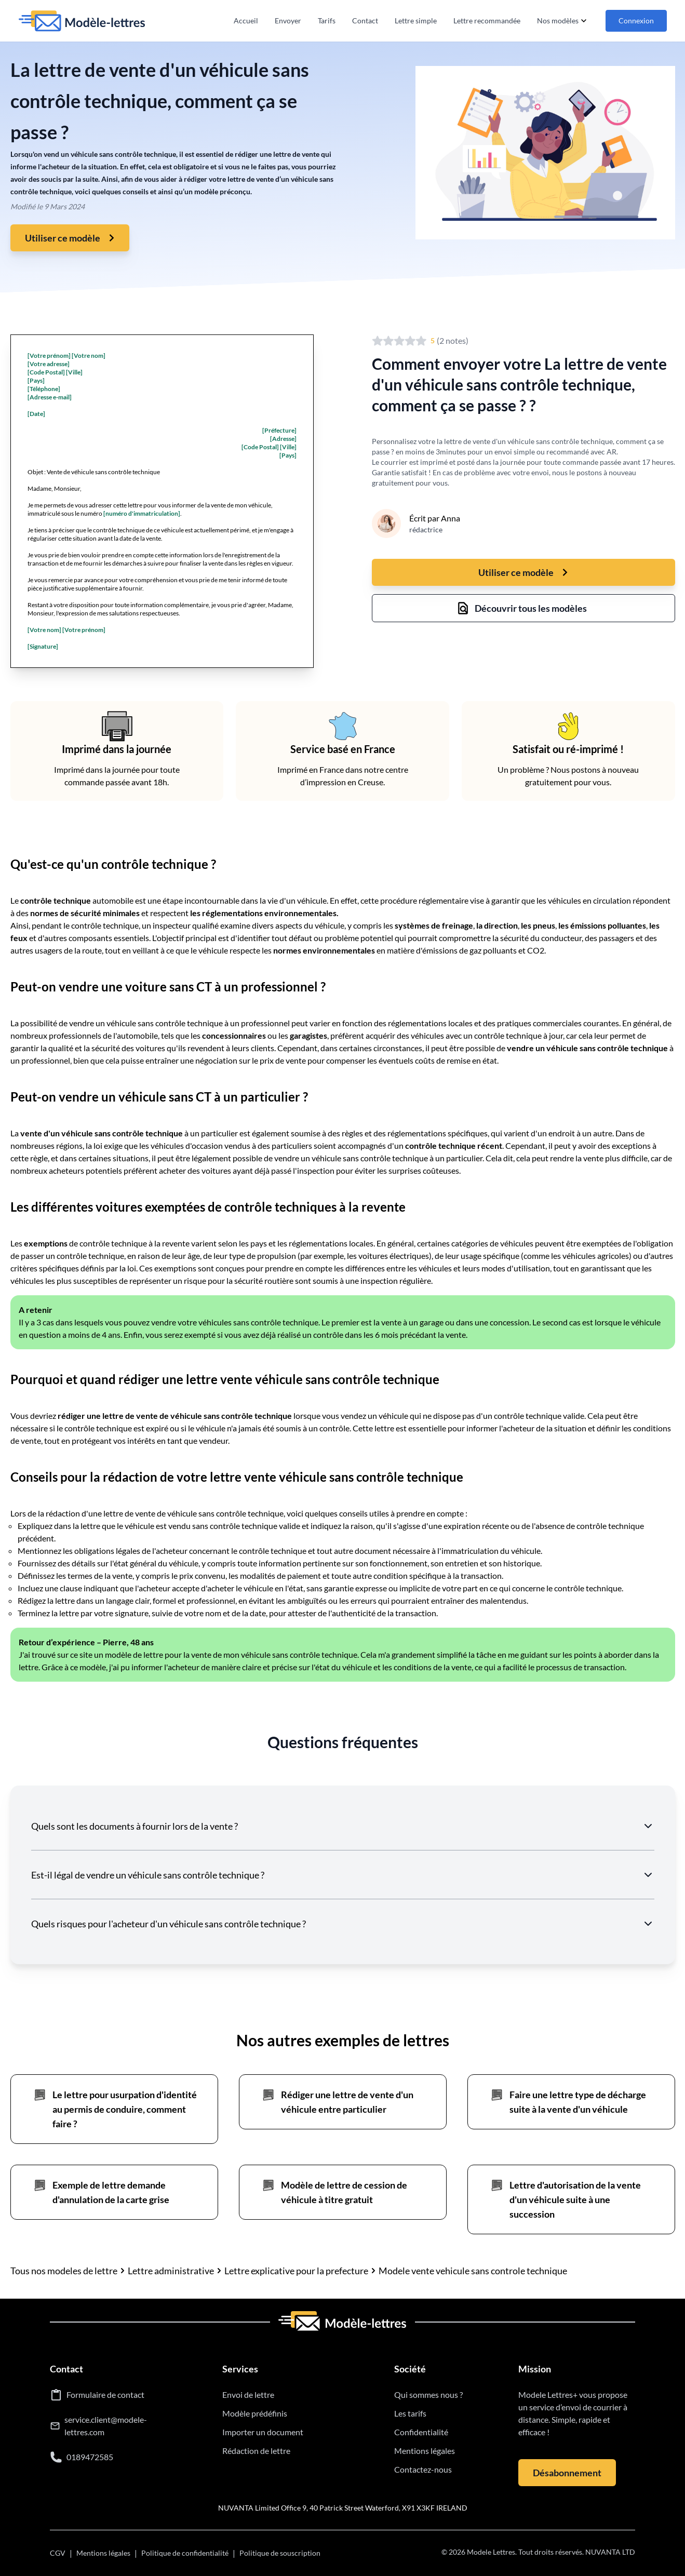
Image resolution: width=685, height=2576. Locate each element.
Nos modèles (563, 21)
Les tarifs (410, 2413)
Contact (365, 20)
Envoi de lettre (248, 2394)
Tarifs (326, 20)
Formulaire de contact (105, 2394)
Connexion (636, 20)
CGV (57, 2552)
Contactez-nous (423, 2469)
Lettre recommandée (486, 20)
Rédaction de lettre (256, 2451)
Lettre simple (416, 20)
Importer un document (262, 2432)
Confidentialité (421, 2432)
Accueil (246, 20)
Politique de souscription (279, 2552)
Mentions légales (424, 2451)
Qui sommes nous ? (428, 2394)
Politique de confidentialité (185, 2552)
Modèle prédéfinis (254, 2413)
